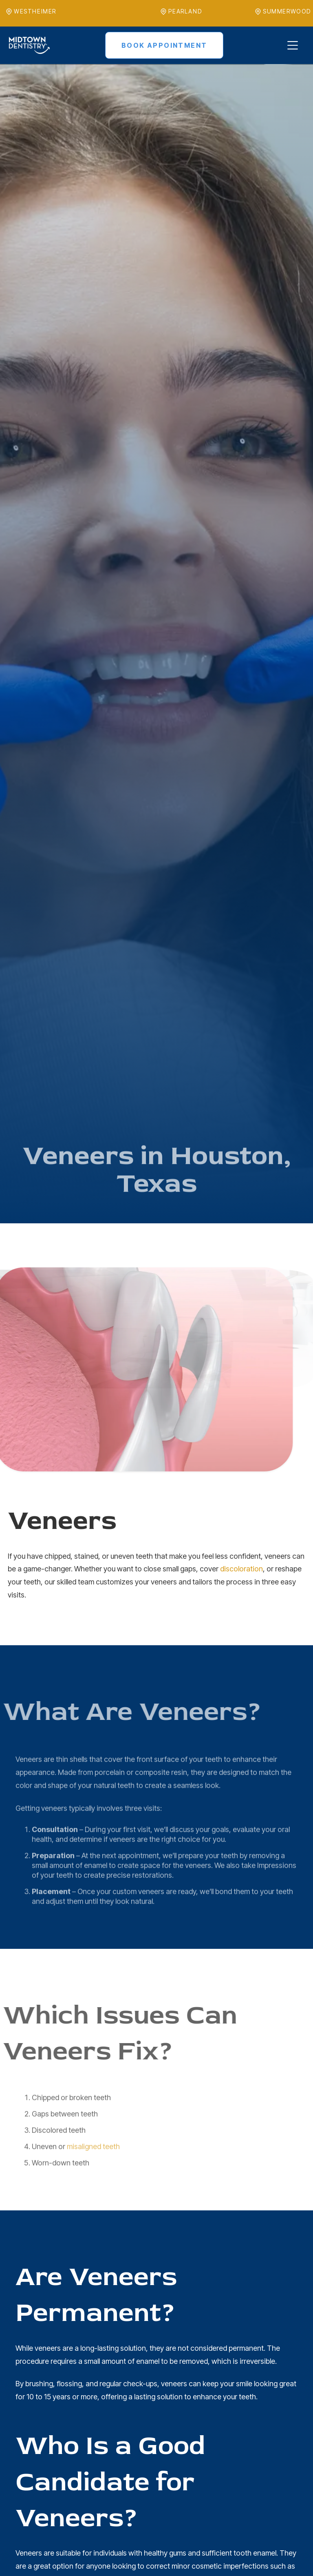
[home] (29, 45)
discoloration (241, 1568)
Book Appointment (164, 45)
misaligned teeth (93, 2173)
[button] (291, 45)
